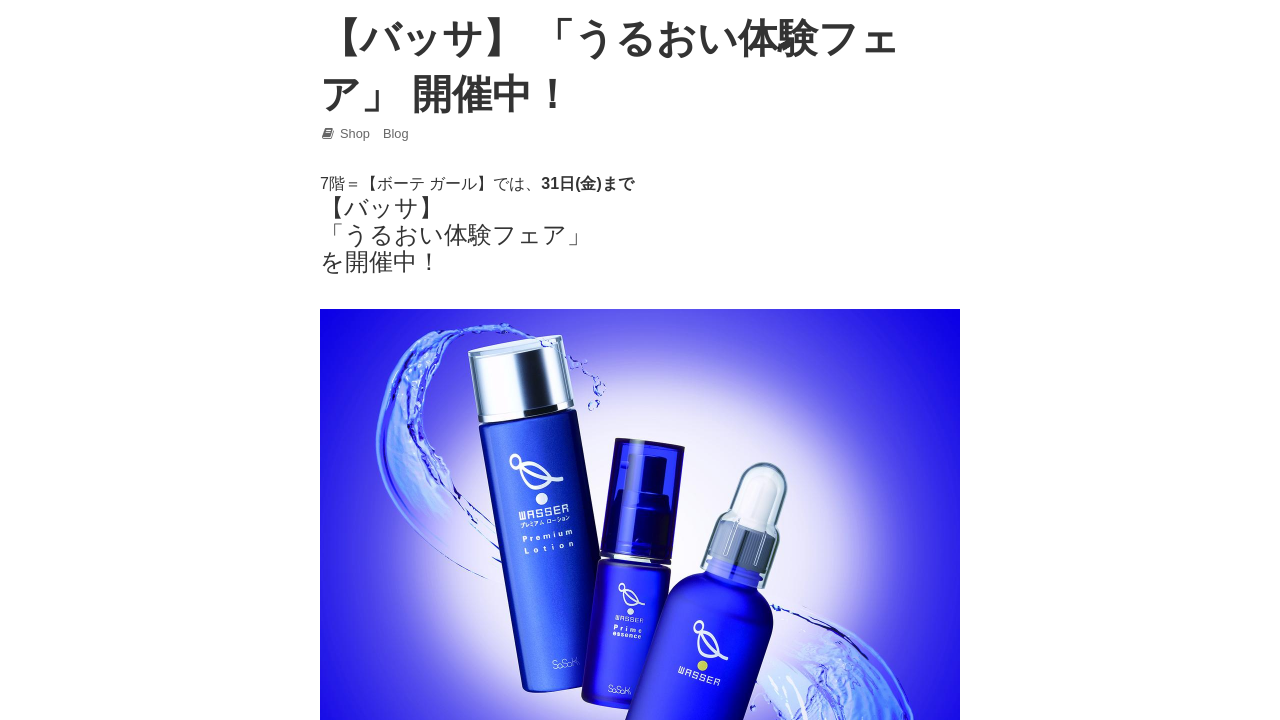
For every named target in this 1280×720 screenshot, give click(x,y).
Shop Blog (364, 133)
